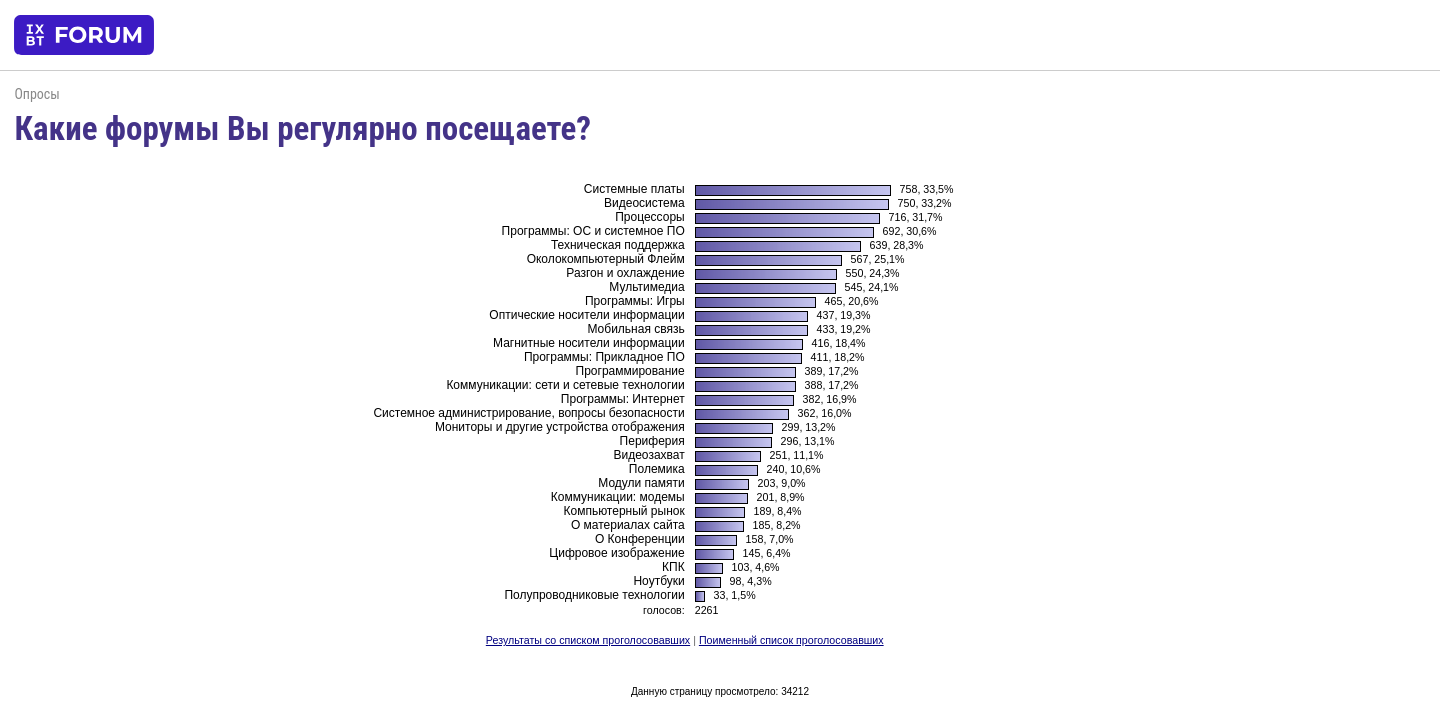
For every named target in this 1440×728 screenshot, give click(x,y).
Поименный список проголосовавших (791, 640)
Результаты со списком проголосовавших (588, 640)
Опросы (36, 94)
